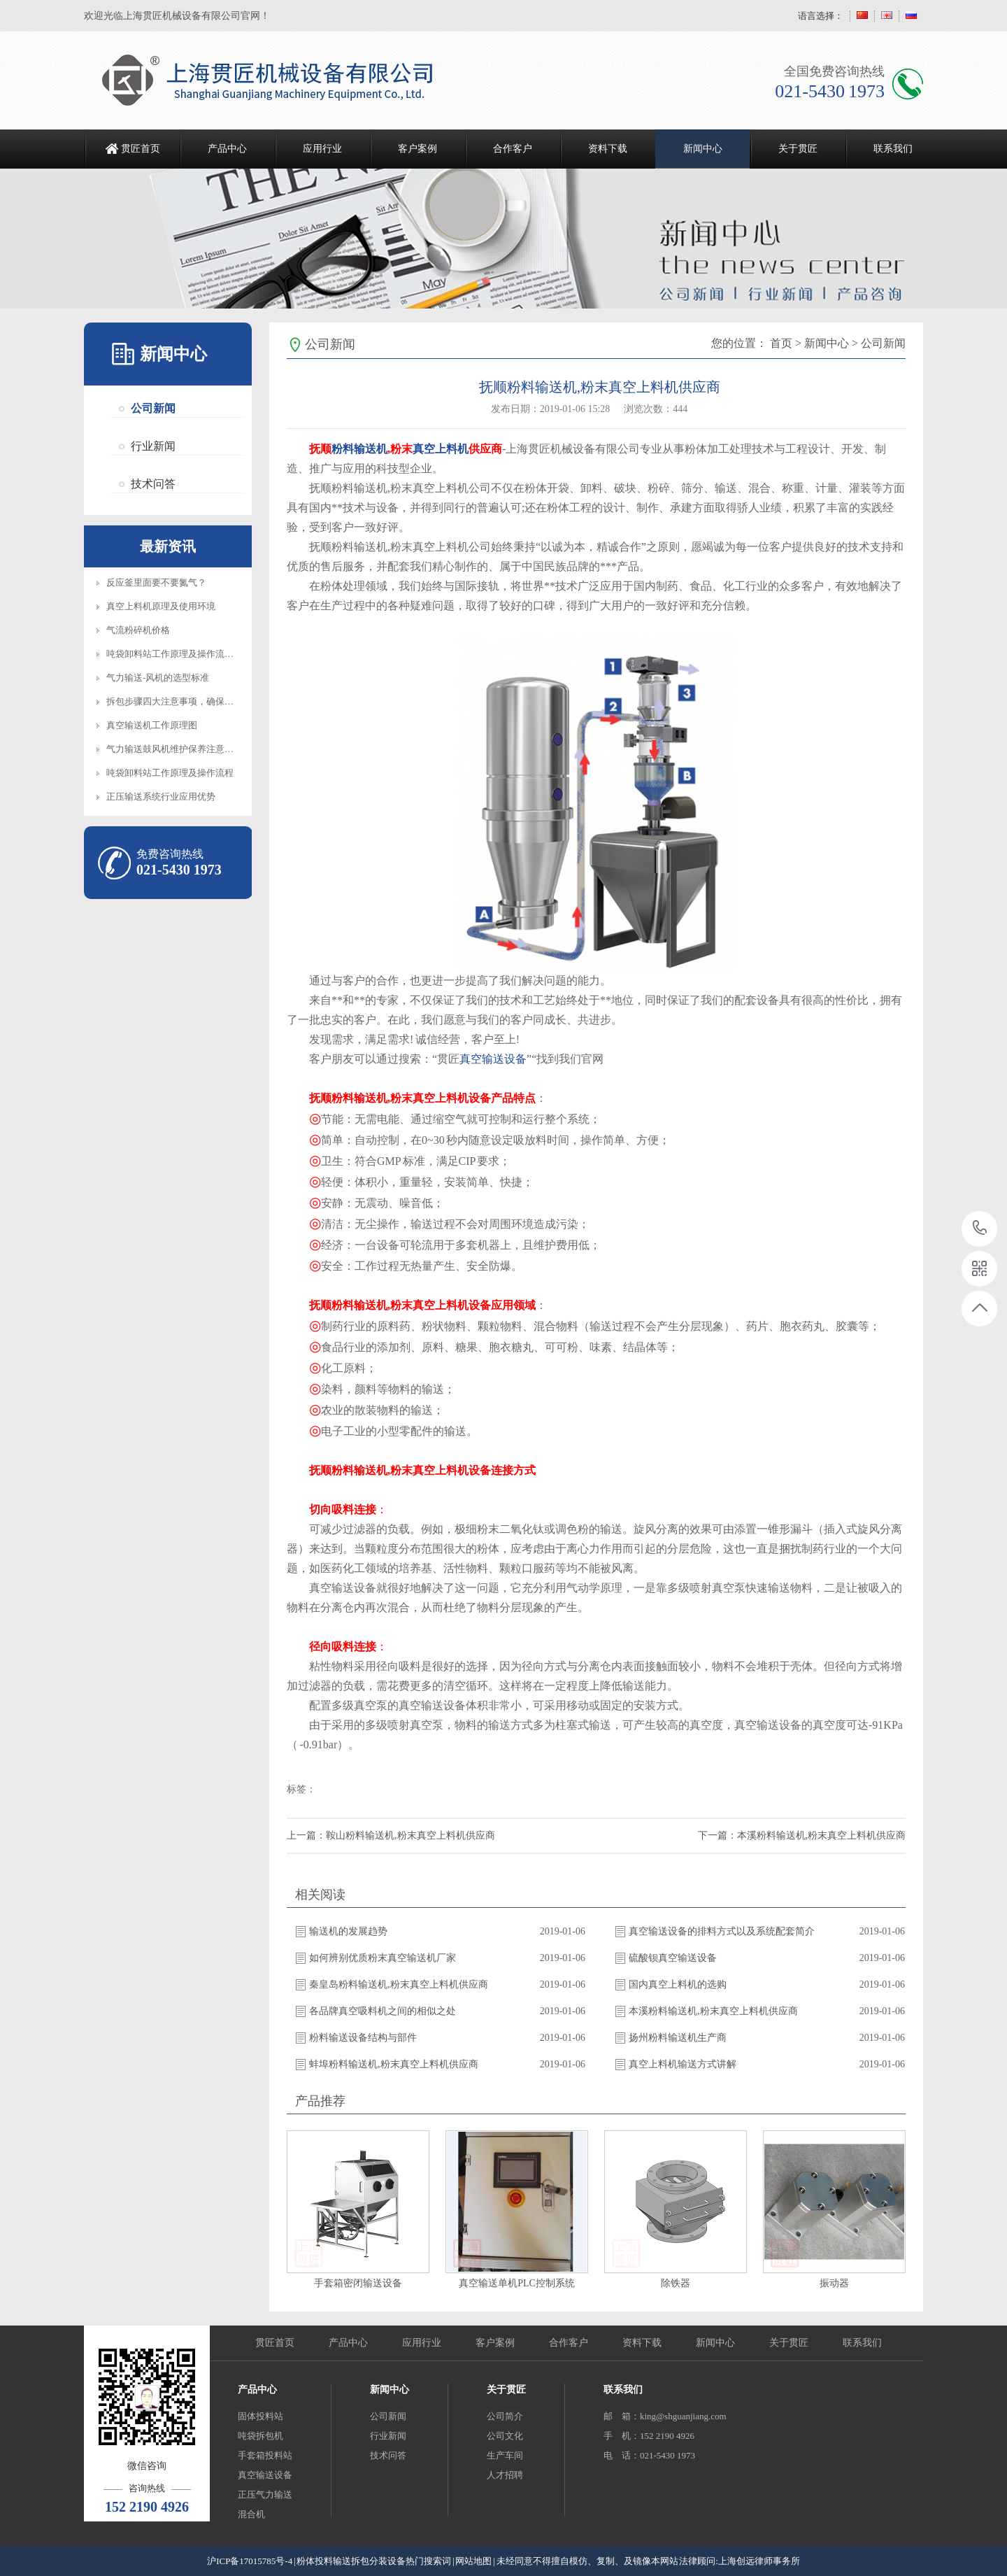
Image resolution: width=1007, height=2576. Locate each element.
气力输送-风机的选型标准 (157, 677)
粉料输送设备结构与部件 (363, 2037)
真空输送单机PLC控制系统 (517, 2283)
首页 (781, 343)
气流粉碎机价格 (138, 630)
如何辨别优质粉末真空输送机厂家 (382, 1958)
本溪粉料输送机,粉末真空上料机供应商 (713, 2011)
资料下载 (607, 148)
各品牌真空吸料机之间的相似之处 (382, 2011)
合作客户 (512, 148)
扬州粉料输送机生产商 (678, 2037)
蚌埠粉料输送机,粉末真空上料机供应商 (393, 2064)
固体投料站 (260, 2416)
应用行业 (322, 148)
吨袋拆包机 (260, 2435)
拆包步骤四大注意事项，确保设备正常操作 (192, 701)
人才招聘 (505, 2475)
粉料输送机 (359, 449)
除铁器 (675, 2283)
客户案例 (417, 148)
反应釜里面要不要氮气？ (156, 582)
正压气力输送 (265, 2494)
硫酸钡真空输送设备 (673, 1958)
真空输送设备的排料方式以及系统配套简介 (722, 1931)
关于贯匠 (797, 148)
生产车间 (505, 2455)
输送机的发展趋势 (348, 1931)
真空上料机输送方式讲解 (682, 2064)
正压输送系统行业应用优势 (160, 796)
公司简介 (505, 2416)
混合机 (251, 2514)
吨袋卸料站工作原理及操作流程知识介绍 (188, 654)
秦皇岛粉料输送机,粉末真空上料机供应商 (398, 1984)
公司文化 (505, 2435)
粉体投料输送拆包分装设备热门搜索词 (374, 2561)
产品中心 (227, 148)
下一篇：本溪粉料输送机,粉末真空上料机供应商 (802, 1835)
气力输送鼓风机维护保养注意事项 (174, 749)
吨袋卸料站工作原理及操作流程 (170, 772)
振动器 (834, 2283)
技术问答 (153, 484)
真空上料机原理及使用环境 (160, 606)
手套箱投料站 (265, 2455)
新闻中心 (702, 148)
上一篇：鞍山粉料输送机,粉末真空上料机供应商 (391, 1835)
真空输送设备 (493, 1059)
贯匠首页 (140, 148)
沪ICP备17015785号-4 (249, 2561)
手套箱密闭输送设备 (358, 2283)
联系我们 (893, 148)
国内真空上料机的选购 (678, 1984)
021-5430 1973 (980, 1228)
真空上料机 (441, 449)
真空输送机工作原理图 (151, 725)
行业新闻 (153, 446)
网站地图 (473, 2561)
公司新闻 (153, 408)
